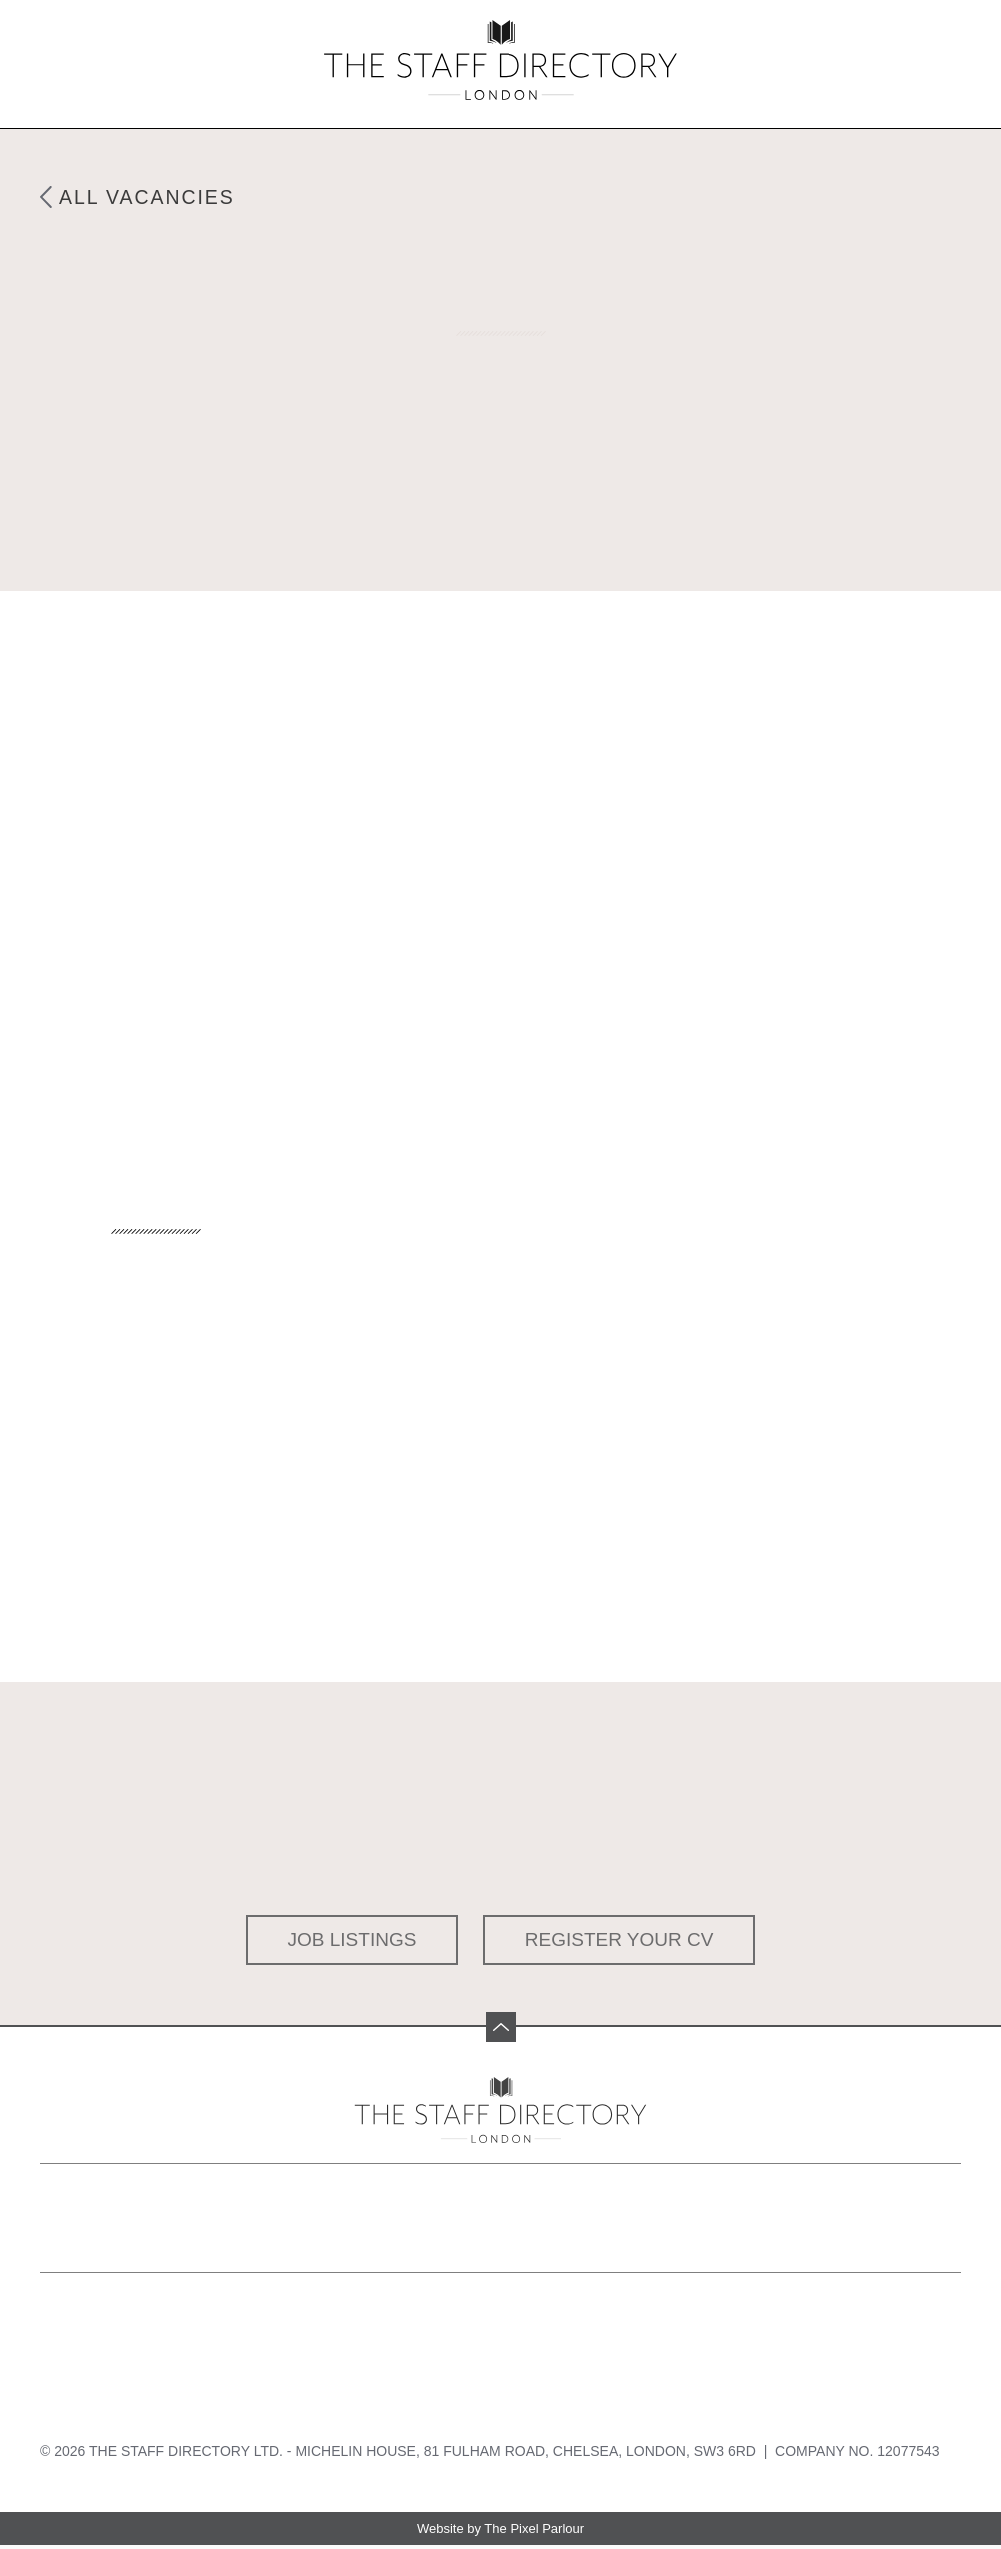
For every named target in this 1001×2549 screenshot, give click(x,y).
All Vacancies (150, 197)
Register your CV (619, 1939)
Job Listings (352, 1939)
